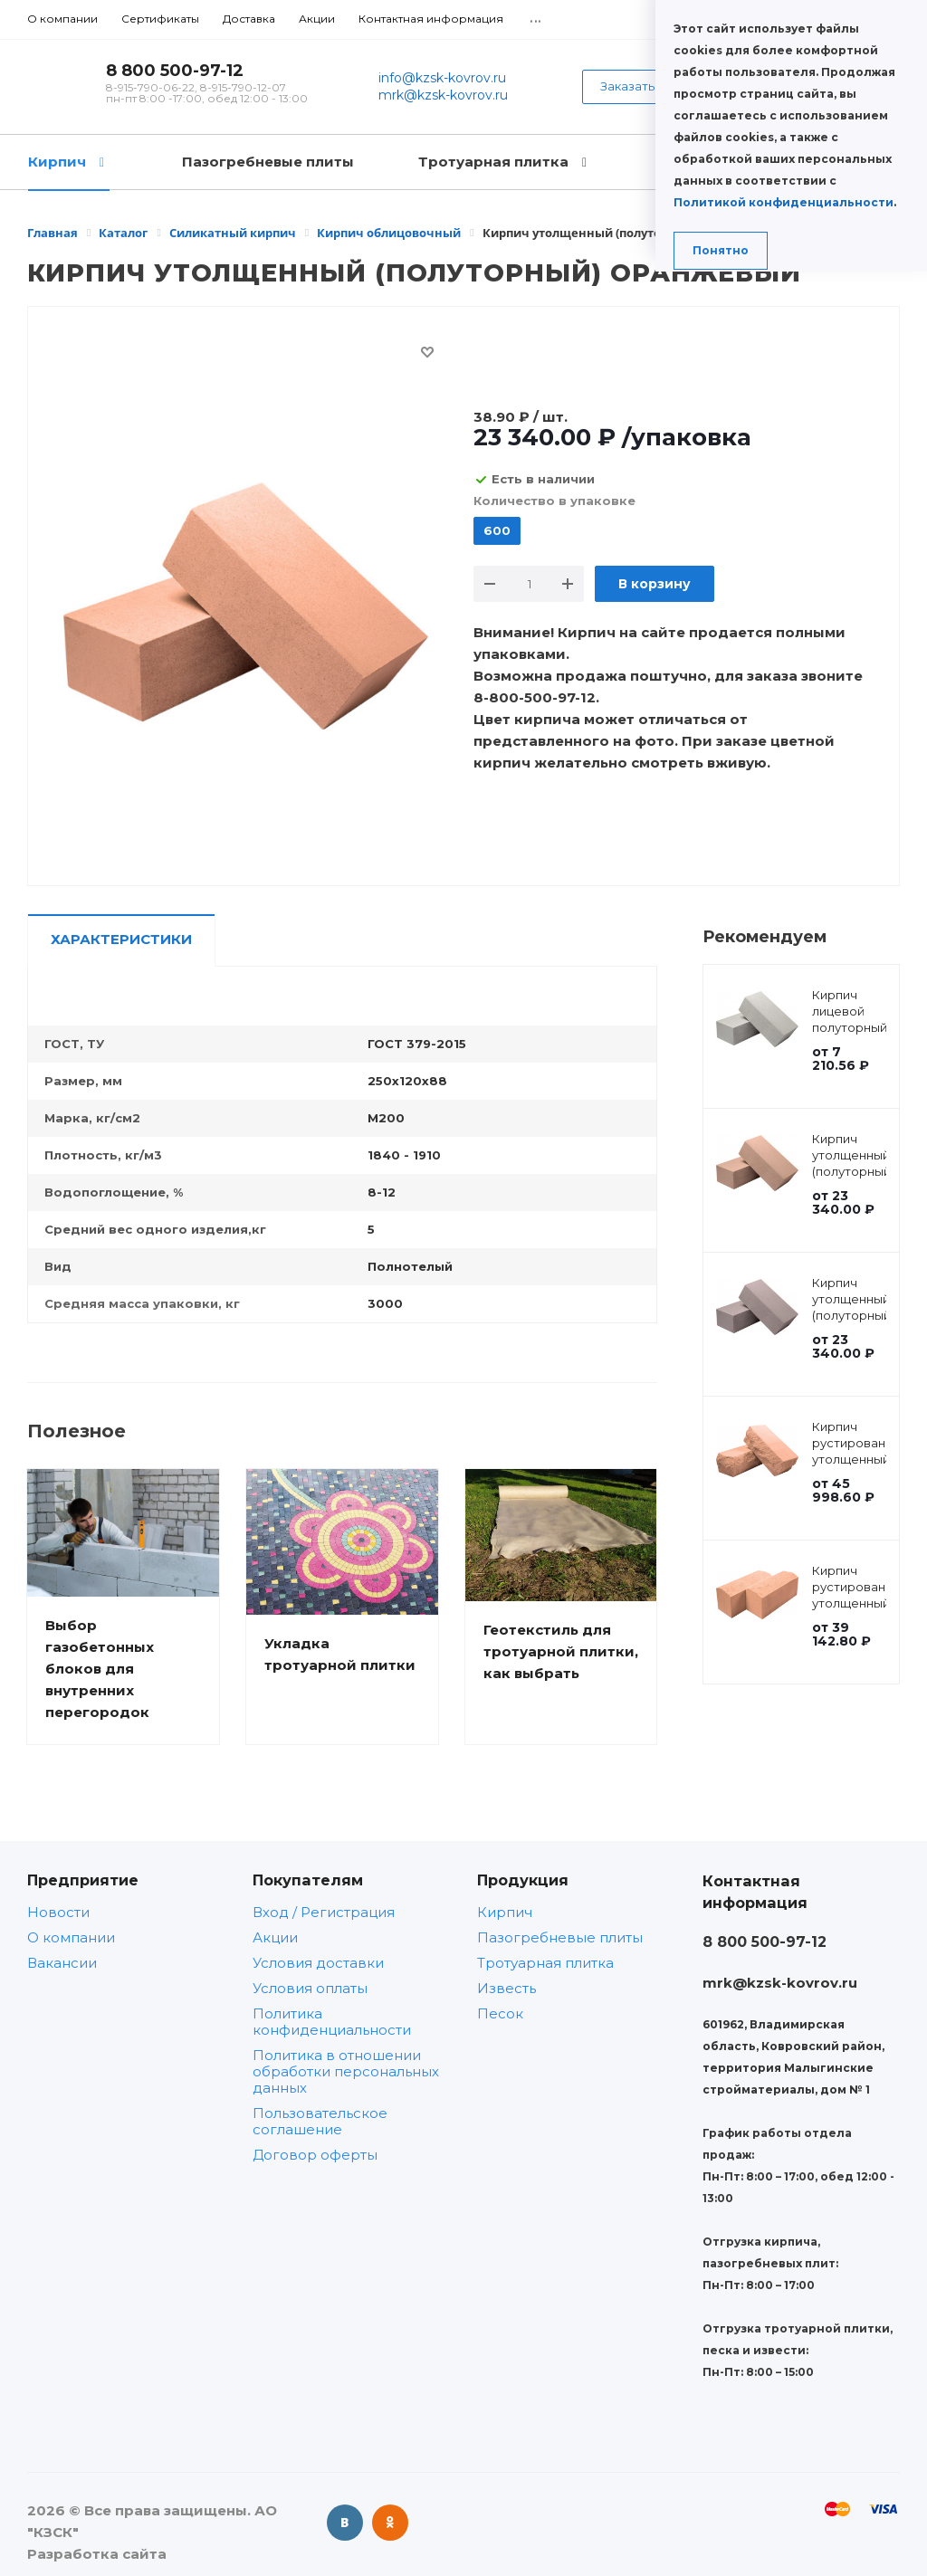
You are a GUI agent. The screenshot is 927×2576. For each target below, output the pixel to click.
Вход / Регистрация (324, 1912)
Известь (506, 1988)
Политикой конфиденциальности (784, 202)
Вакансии (62, 1962)
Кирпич (504, 1912)
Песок (500, 2013)
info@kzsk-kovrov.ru (442, 78)
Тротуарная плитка (545, 1962)
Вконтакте (345, 2522)
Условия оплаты (310, 1988)
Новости (58, 1912)
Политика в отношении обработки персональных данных (346, 2071)
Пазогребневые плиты (560, 1937)
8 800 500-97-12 (175, 71)
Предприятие (83, 1880)
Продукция (523, 1880)
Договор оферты (315, 2154)
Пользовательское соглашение (320, 2121)
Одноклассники (390, 2522)
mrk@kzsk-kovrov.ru (443, 95)
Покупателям (308, 1880)
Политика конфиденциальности (332, 2021)
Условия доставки (318, 1962)
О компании (71, 1937)
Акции (275, 1937)
